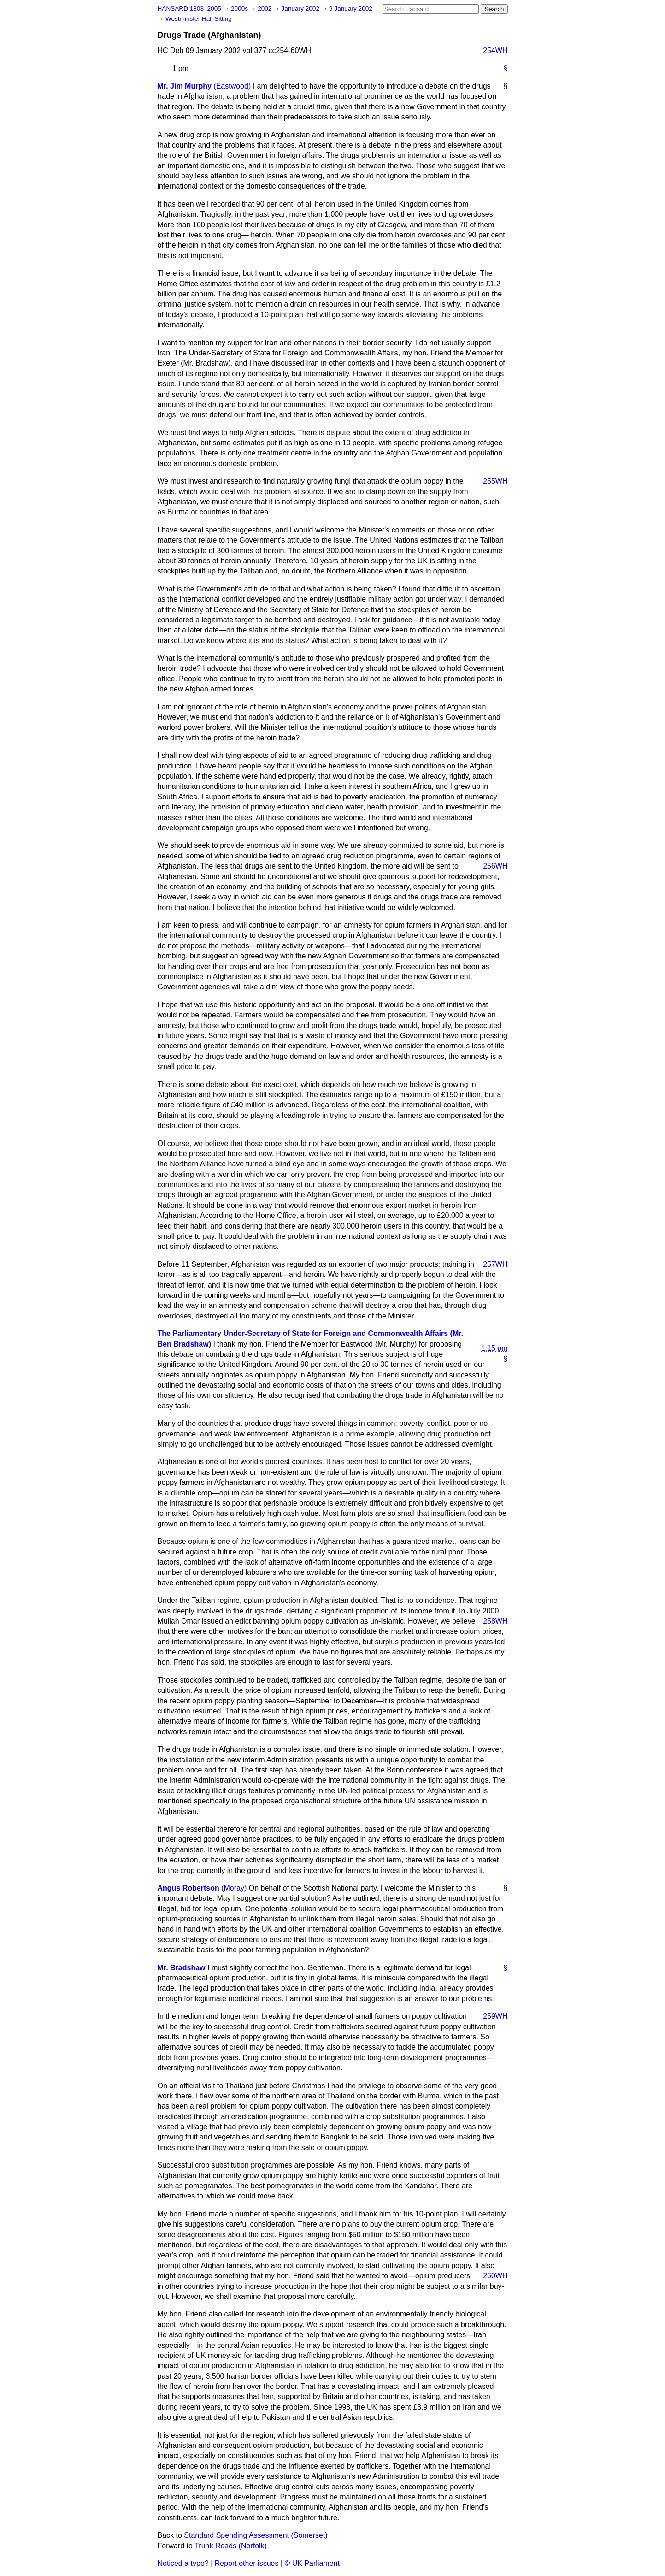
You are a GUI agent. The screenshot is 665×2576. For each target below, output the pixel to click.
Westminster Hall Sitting (198, 18)
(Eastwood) (232, 86)
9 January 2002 (350, 8)
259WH (495, 2016)
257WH (495, 1264)
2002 (265, 8)
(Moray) (234, 1888)
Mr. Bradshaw (182, 1968)
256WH (495, 866)
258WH (495, 1621)
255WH (495, 481)
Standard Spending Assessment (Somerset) (255, 2535)
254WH (495, 50)
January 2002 (301, 8)
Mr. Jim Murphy (185, 86)
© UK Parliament (312, 2563)
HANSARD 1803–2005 (189, 8)
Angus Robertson (188, 1888)
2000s (240, 8)
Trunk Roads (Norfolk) (230, 2546)
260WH (495, 2276)
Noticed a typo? (183, 2563)
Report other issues (247, 2563)
